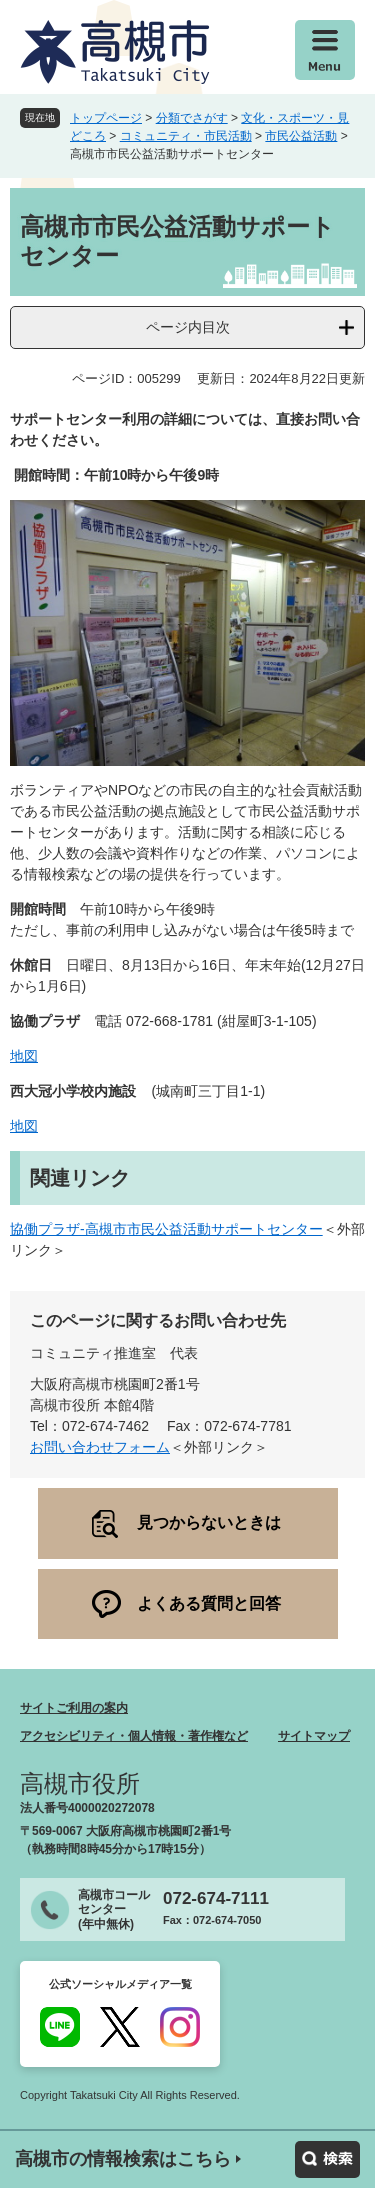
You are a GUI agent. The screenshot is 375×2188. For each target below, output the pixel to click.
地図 (24, 1056)
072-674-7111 (216, 1898)
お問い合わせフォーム (100, 1447)
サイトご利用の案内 (74, 1708)
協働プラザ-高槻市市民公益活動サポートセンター (166, 1229)
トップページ (106, 118)
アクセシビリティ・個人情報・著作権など (134, 1736)
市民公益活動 (301, 136)
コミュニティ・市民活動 (186, 136)
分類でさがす (192, 118)
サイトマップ (314, 1736)
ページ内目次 (188, 327)
